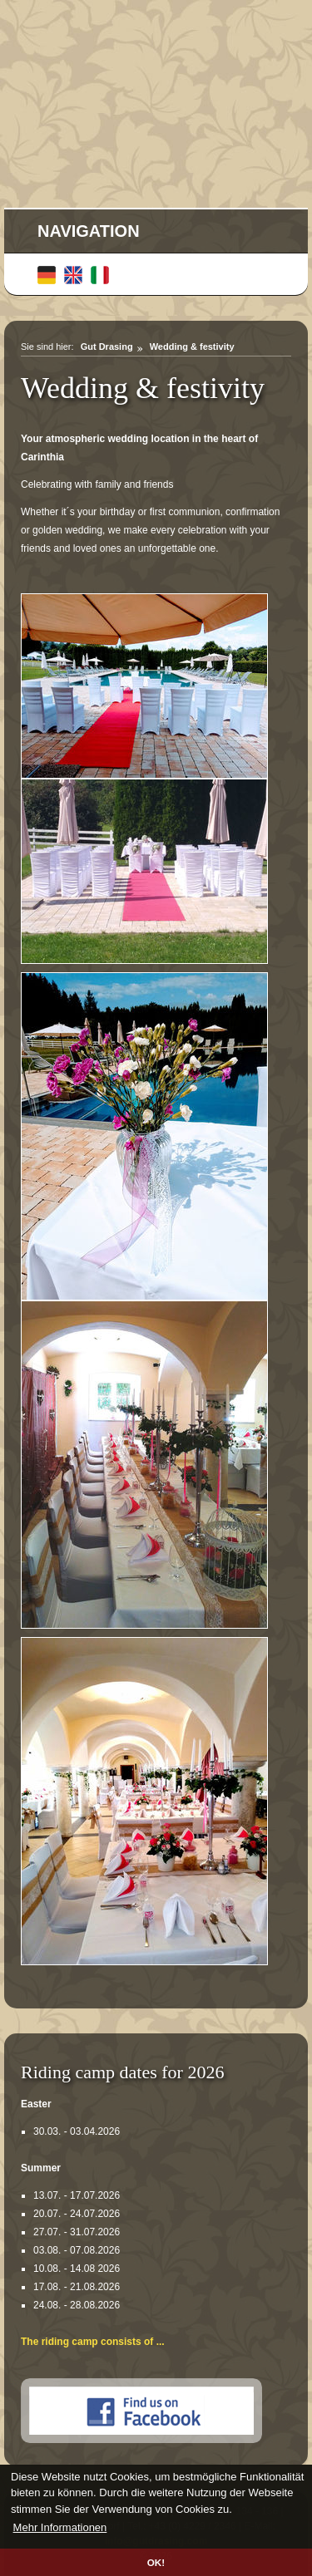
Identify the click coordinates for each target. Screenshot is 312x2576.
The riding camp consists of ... (93, 2341)
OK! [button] (156, 2562)
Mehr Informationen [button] (60, 2527)
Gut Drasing (107, 346)
